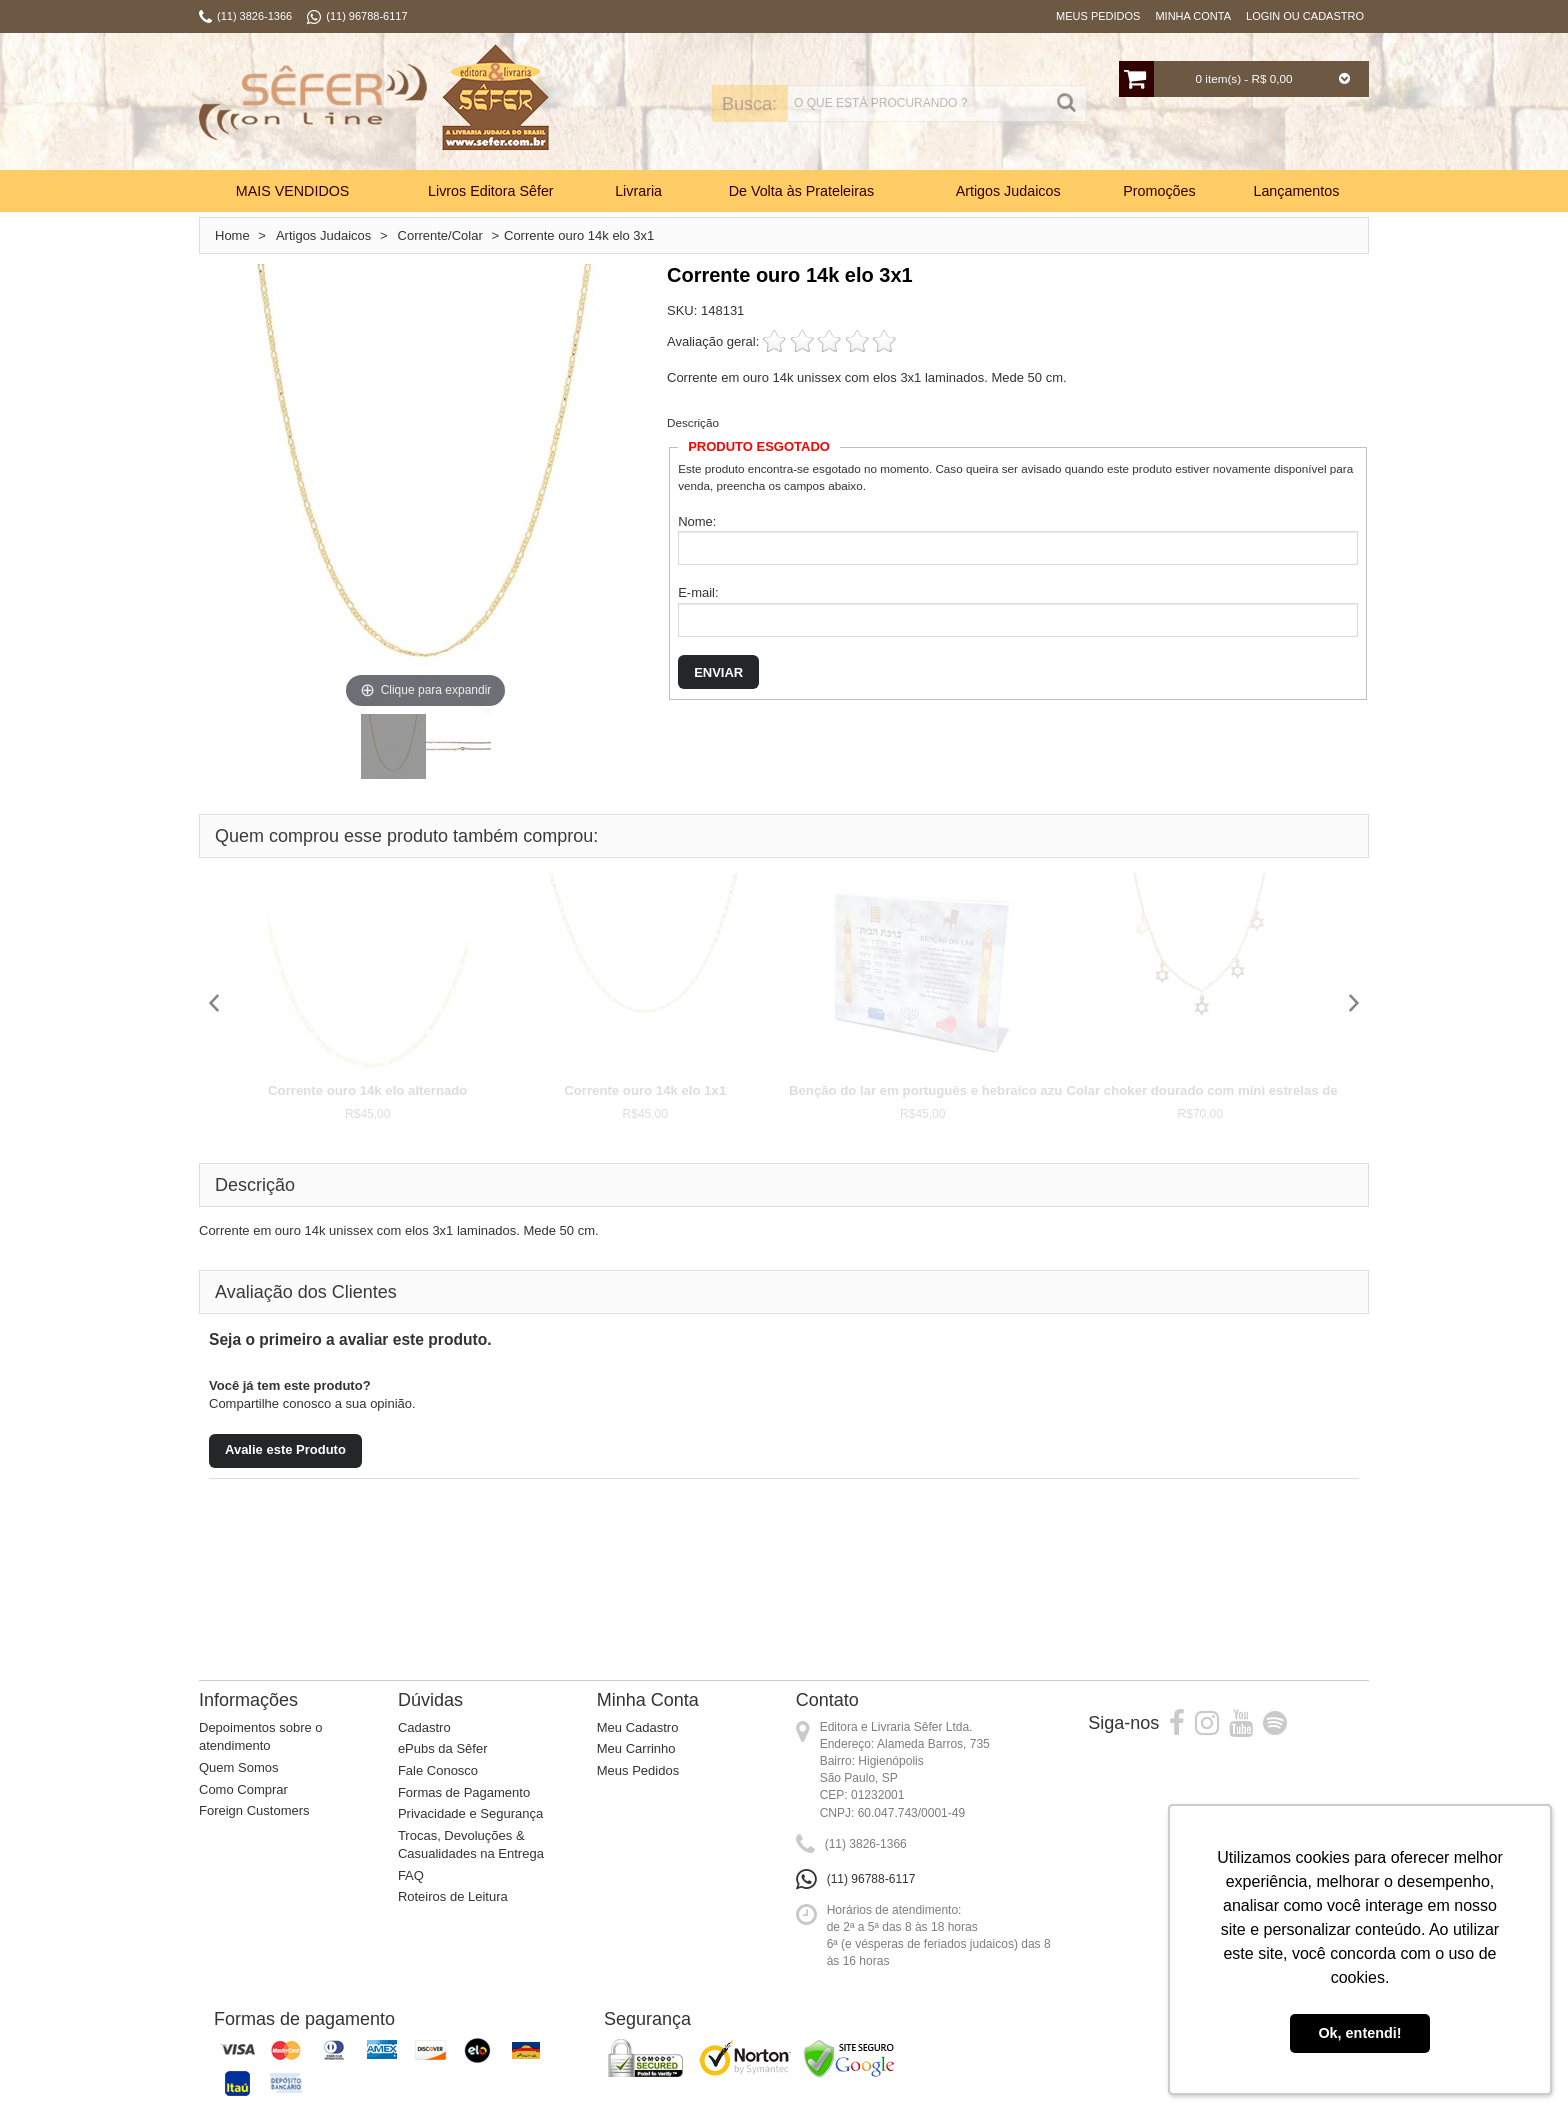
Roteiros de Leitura (453, 1896)
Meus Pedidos (1098, 16)
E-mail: (698, 592)
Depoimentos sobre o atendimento (261, 1737)
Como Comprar (243, 1789)
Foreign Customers (254, 1810)
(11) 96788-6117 (871, 1879)
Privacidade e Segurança (470, 1813)
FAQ (411, 1875)
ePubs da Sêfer (443, 1748)
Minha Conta (1193, 16)
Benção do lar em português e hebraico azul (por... (947, 1090)
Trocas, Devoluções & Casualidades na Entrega (471, 1845)
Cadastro (424, 1727)
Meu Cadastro (638, 1727)
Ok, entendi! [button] (1359, 2033)
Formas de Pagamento (464, 1792)
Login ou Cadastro (1305, 16)
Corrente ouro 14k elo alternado (367, 1090)
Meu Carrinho (636, 1748)
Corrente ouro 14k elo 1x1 (645, 1090)
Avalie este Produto (285, 1449)
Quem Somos (238, 1767)
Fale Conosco (438, 1770)
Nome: (697, 521)
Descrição (693, 422)
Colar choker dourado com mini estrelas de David (1222, 1090)
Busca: (721, 104)
